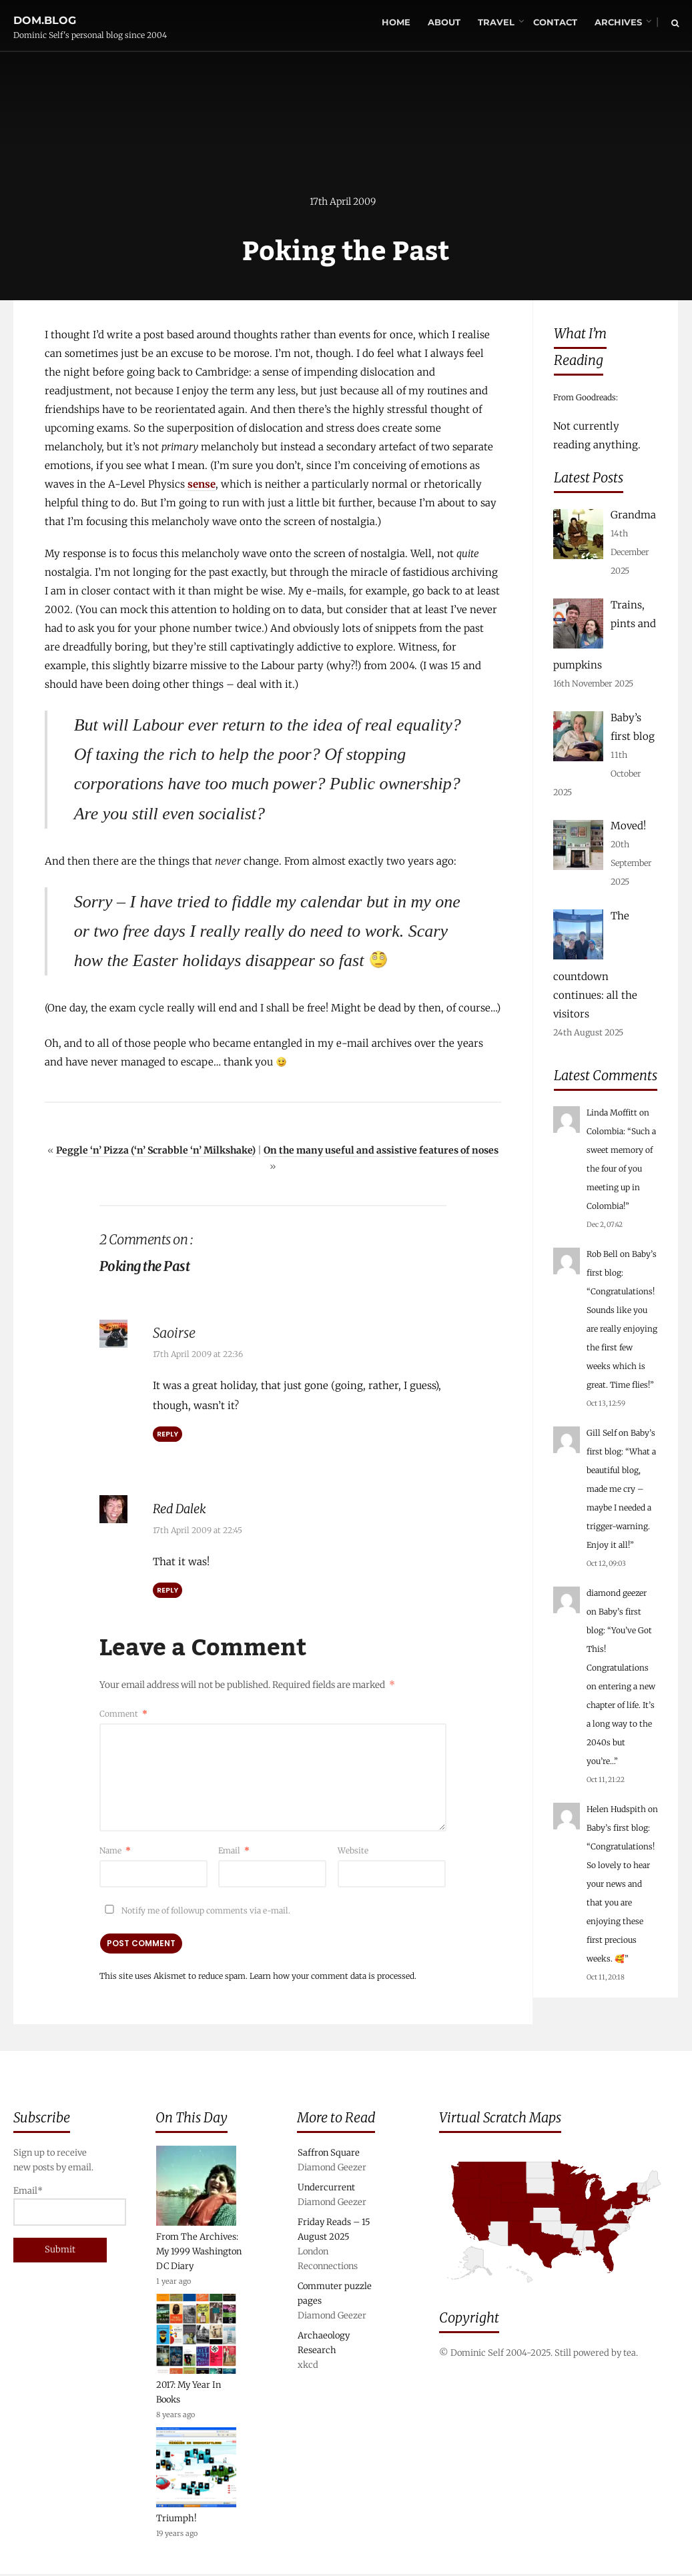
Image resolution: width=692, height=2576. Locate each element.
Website (353, 1851)
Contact (555, 23)
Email (234, 1851)
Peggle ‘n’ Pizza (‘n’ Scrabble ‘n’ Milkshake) (156, 1152)
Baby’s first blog (617, 1828)
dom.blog (44, 15)
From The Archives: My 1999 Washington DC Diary (199, 2253)
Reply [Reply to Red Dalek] (167, 1590)
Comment (123, 1714)
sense (202, 485)
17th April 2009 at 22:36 (198, 1355)
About (443, 23)
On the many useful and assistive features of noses (381, 1152)
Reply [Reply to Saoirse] (167, 1435)
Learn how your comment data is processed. (333, 1977)
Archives (617, 23)
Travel (495, 23)
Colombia (605, 1131)
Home (395, 23)
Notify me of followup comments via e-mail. (194, 1911)
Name (115, 1851)
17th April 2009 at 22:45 (197, 1531)
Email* (57, 2207)
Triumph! (176, 2520)
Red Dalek (182, 1509)
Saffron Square (329, 2154)
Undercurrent (326, 2189)
